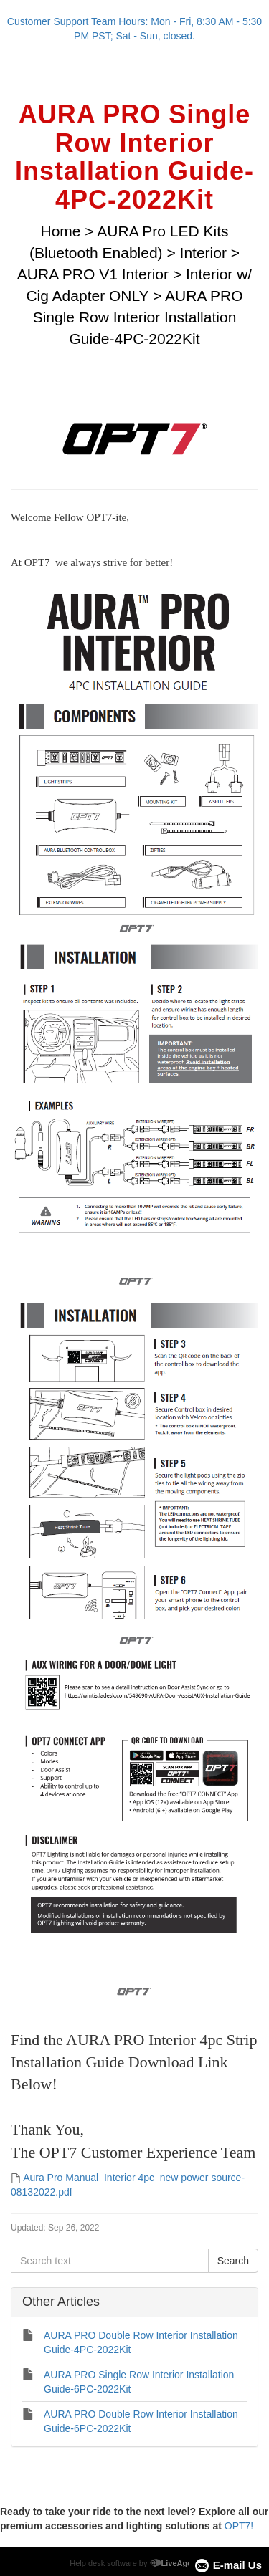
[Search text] (110, 2261)
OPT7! (239, 2526)
